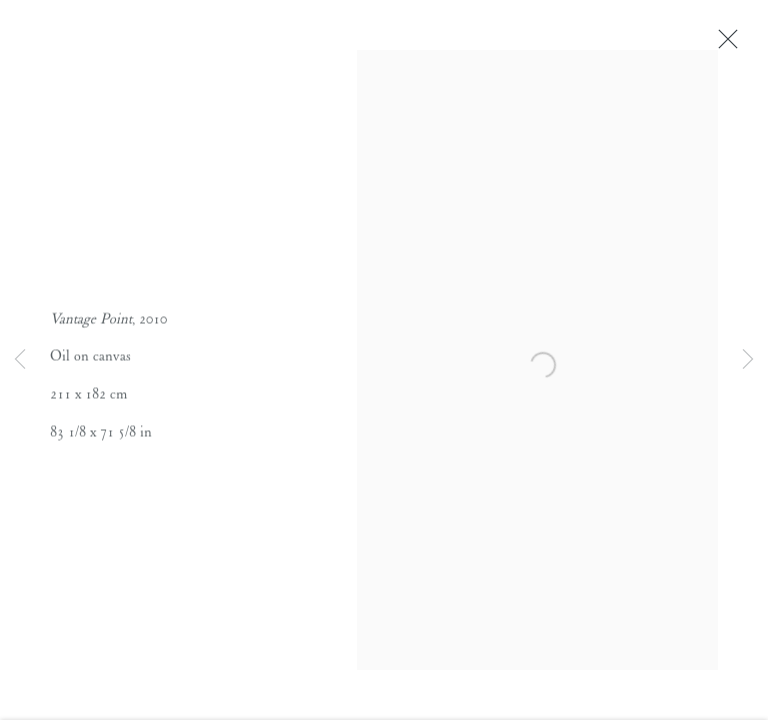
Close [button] (724, 45)
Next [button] (748, 360)
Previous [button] (20, 360)
